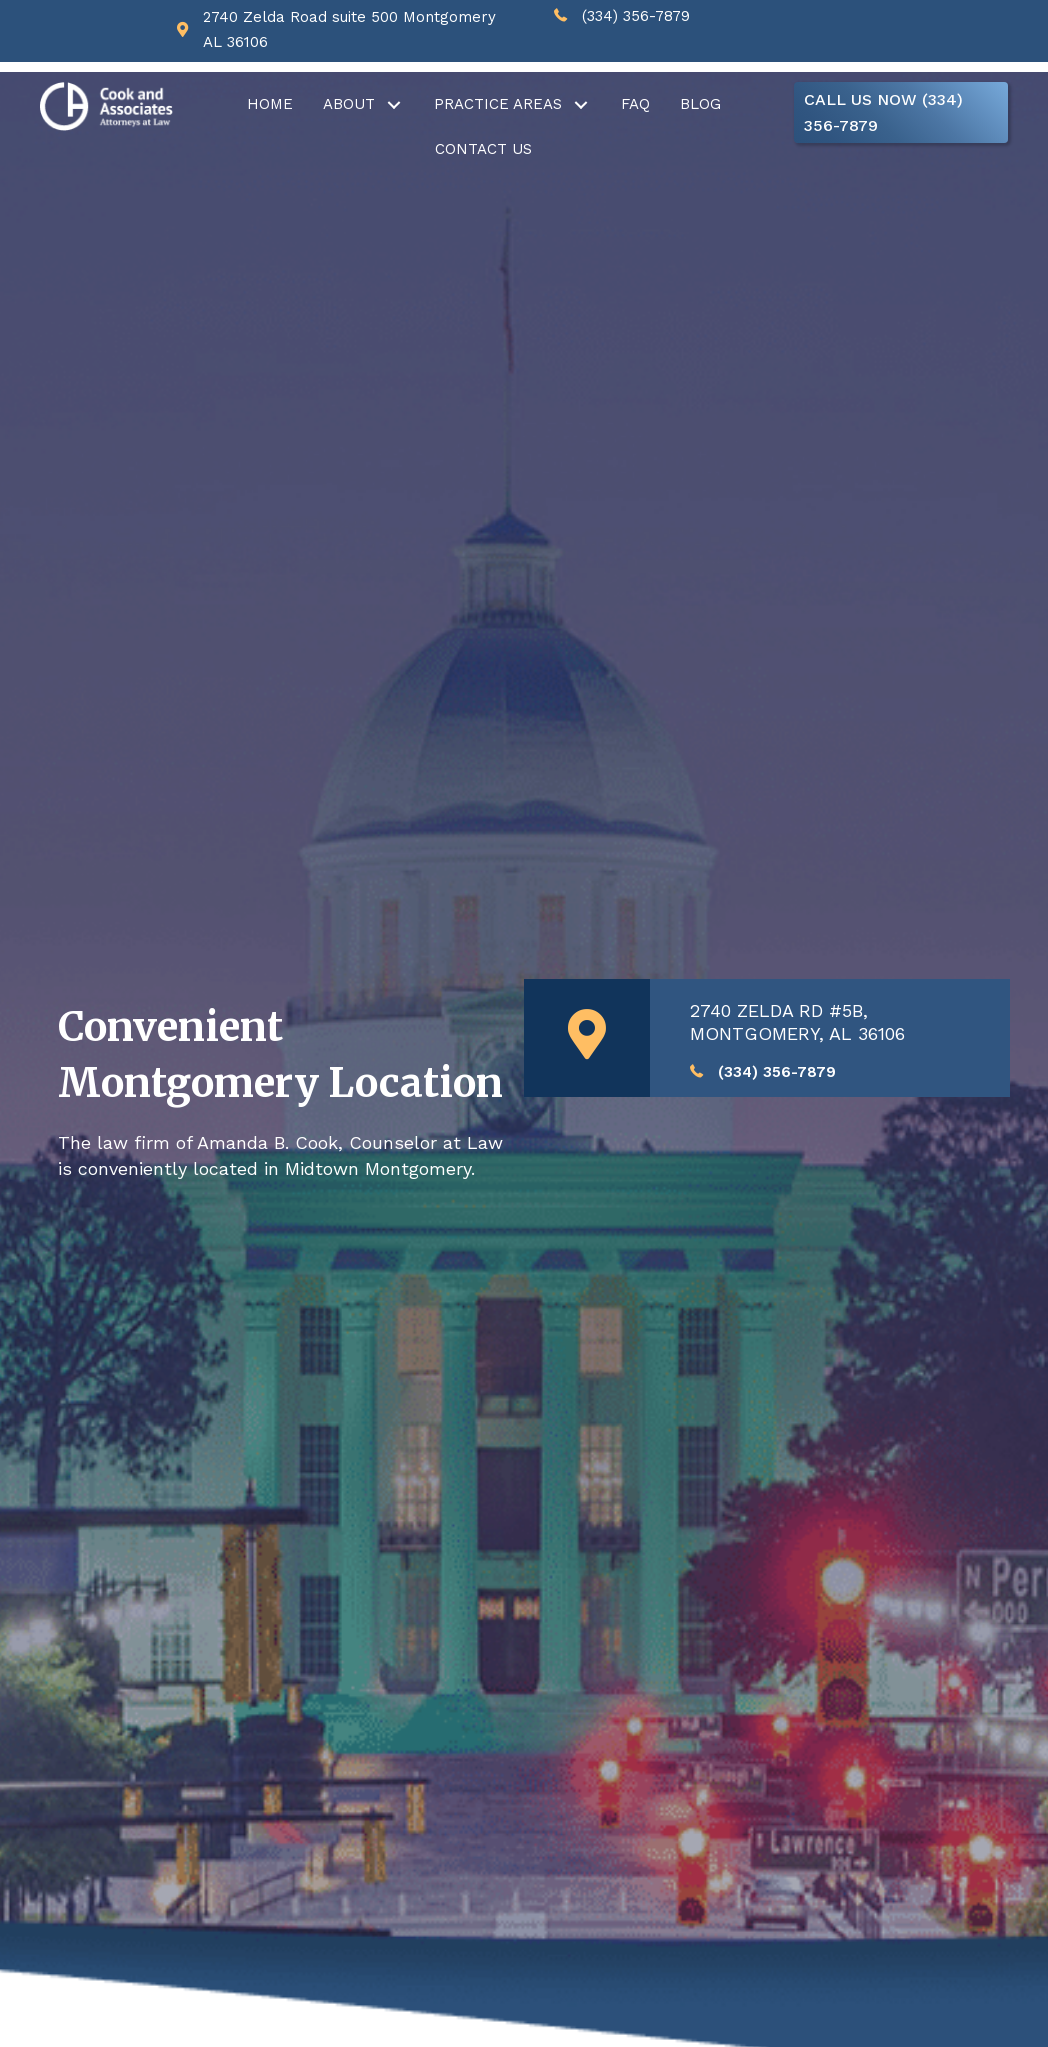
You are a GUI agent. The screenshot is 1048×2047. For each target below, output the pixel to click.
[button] (394, 104)
